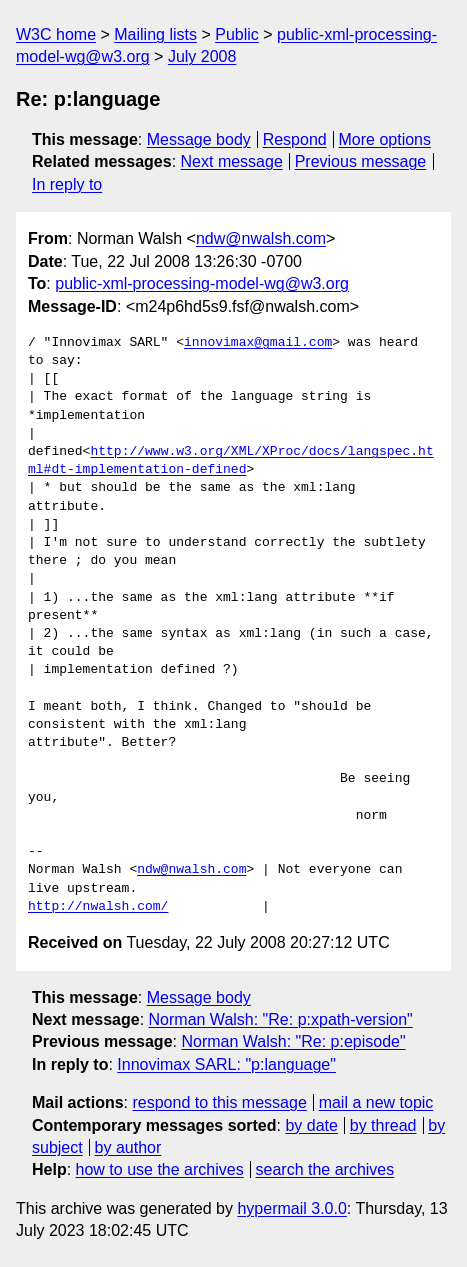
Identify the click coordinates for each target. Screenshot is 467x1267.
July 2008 (202, 56)
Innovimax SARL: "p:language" (226, 1064)
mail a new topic (376, 1102)
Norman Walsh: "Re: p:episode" (293, 1041)
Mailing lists (155, 34)
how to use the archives (160, 1169)
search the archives (325, 1169)
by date (311, 1125)
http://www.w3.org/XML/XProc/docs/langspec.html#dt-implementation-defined (231, 461)
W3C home (56, 34)
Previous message (361, 161)
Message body (199, 139)
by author (128, 1147)
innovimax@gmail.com (258, 343)
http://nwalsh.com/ (98, 907)
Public (237, 34)
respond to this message (219, 1102)
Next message (232, 161)
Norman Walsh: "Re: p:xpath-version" (281, 1019)
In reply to (67, 184)
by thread (383, 1125)
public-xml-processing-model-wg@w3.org (202, 283)
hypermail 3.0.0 (291, 1208)
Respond (295, 139)
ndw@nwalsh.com (261, 238)
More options (385, 139)
